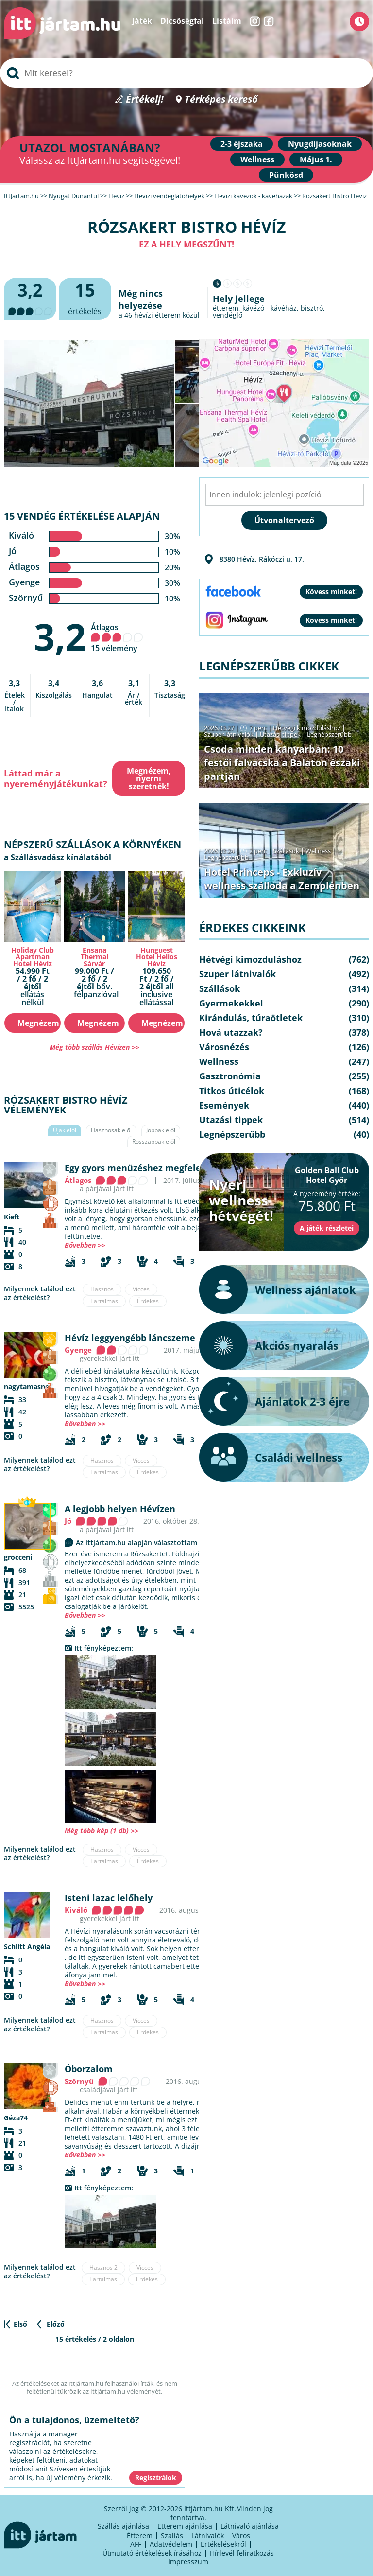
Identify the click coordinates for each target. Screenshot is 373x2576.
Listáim (226, 21)
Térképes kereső (221, 99)
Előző (56, 2324)
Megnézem (38, 1023)
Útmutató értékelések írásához (152, 2553)
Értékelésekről (223, 2544)
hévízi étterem (157, 314)
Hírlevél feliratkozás (242, 2553)
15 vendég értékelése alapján (82, 516)
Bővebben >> (85, 1245)
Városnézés (224, 1046)
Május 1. (316, 159)
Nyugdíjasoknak (320, 144)
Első (20, 2324)
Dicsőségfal (182, 21)
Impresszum (188, 2561)
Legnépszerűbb (329, 734)
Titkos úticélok (231, 1090)
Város (241, 2535)
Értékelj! (145, 99)
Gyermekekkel (231, 1003)
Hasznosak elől (111, 1130)
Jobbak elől (160, 1130)
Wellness (257, 159)
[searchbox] (186, 73)
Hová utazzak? (231, 1032)
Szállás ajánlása (123, 2526)
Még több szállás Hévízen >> (94, 1047)
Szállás (172, 2535)
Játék (142, 21)
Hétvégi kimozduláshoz (306, 727)
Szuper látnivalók (229, 734)
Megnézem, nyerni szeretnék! (149, 778)
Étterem (140, 2535)
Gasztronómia (230, 1076)
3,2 (60, 636)
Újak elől (64, 1130)
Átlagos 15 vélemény (117, 637)
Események (224, 1105)
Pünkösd (286, 175)
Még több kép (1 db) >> (101, 1830)
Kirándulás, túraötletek (251, 1017)
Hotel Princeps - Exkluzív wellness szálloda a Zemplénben (281, 878)
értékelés (85, 297)
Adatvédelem (171, 2544)
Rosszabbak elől (153, 1141)
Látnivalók (207, 2535)
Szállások (286, 851)
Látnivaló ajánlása (249, 2526)
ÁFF (135, 2544)
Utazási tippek (280, 734)
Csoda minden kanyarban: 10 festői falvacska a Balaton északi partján (282, 762)
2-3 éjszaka (241, 144)
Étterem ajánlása (184, 2526)
